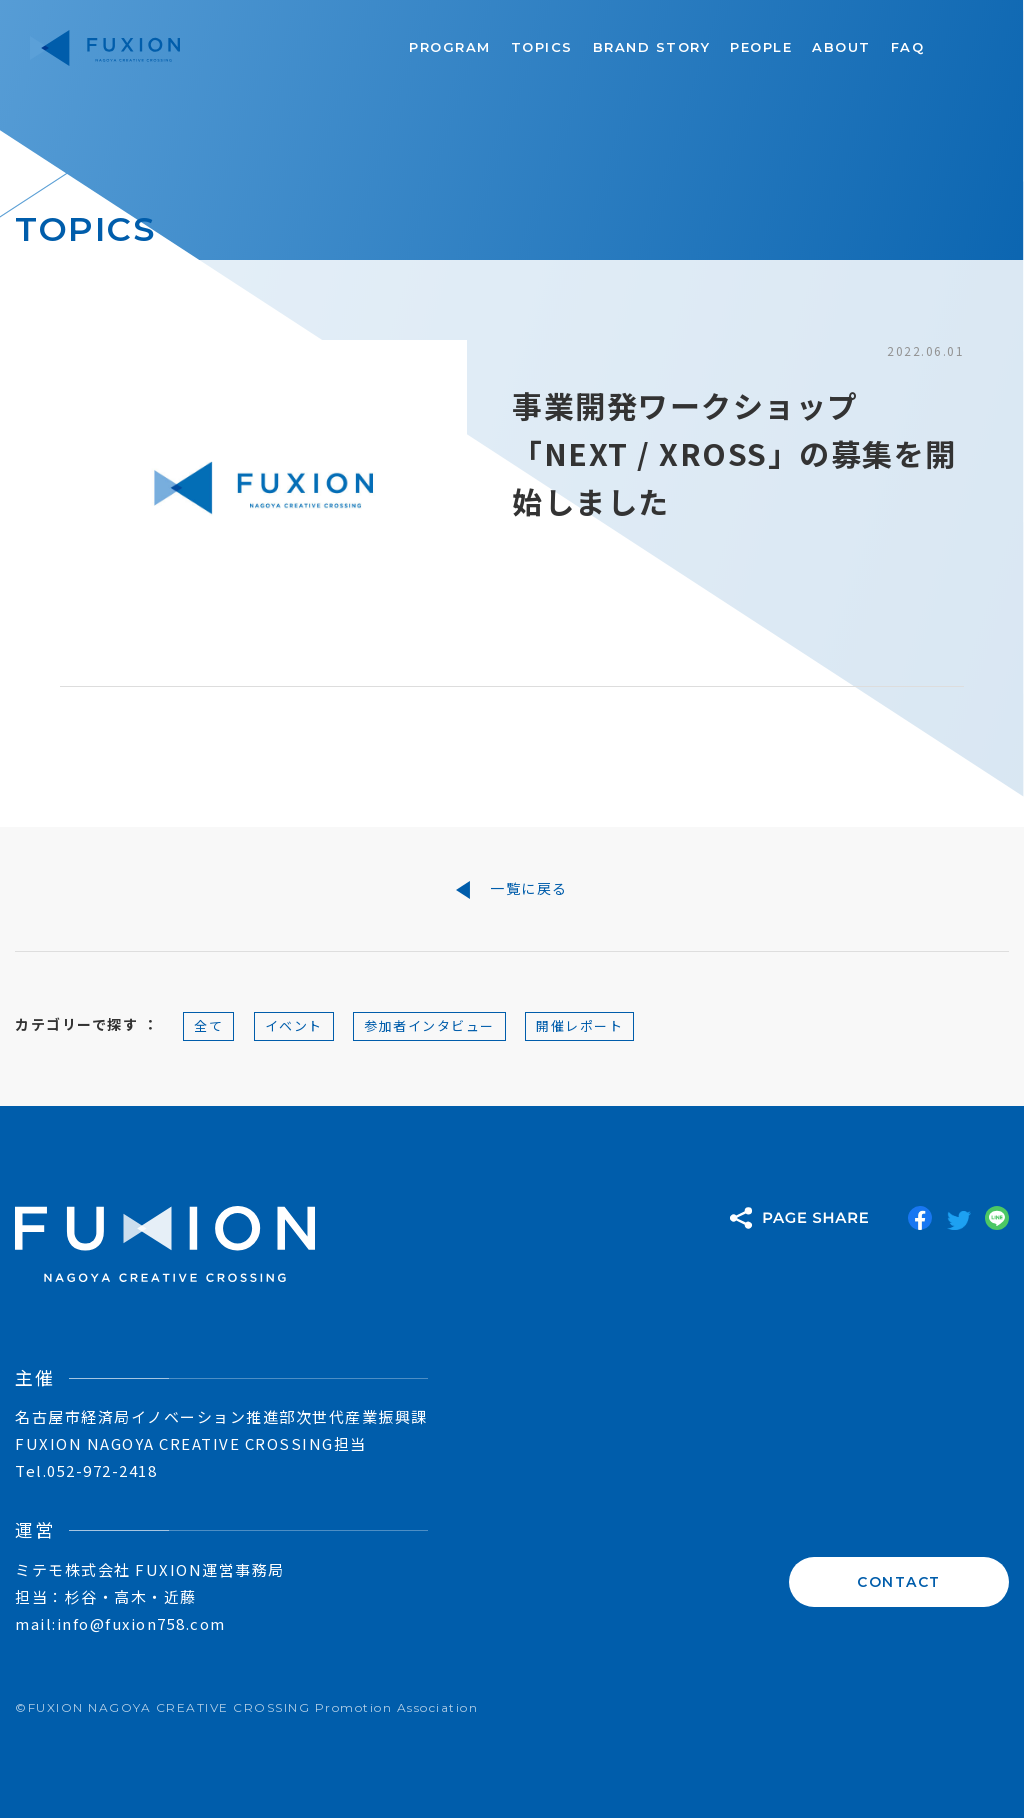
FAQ (908, 47)
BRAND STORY (652, 47)
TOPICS (542, 47)
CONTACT (899, 1582)
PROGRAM (450, 47)
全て (208, 1025)
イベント (294, 1025)
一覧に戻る (512, 889)
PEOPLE (761, 47)
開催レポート (579, 1025)
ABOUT (841, 47)
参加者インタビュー (429, 1025)
